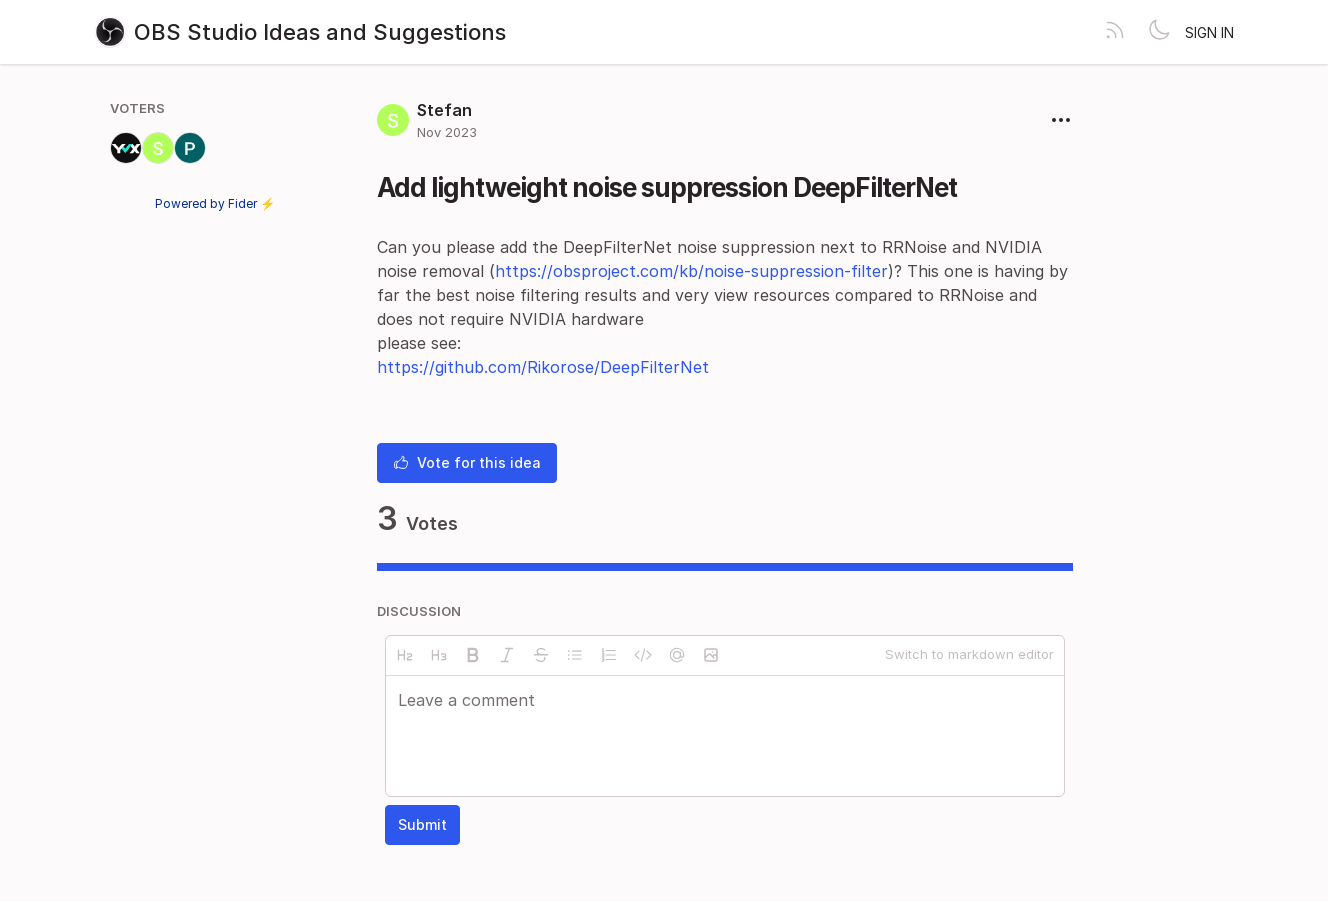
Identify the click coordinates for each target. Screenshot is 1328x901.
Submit (422, 824)
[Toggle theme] (1159, 32)
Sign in (1209, 32)
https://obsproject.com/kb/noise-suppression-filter (691, 271)
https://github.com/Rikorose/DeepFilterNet (543, 367)
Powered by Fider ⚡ (215, 203)
